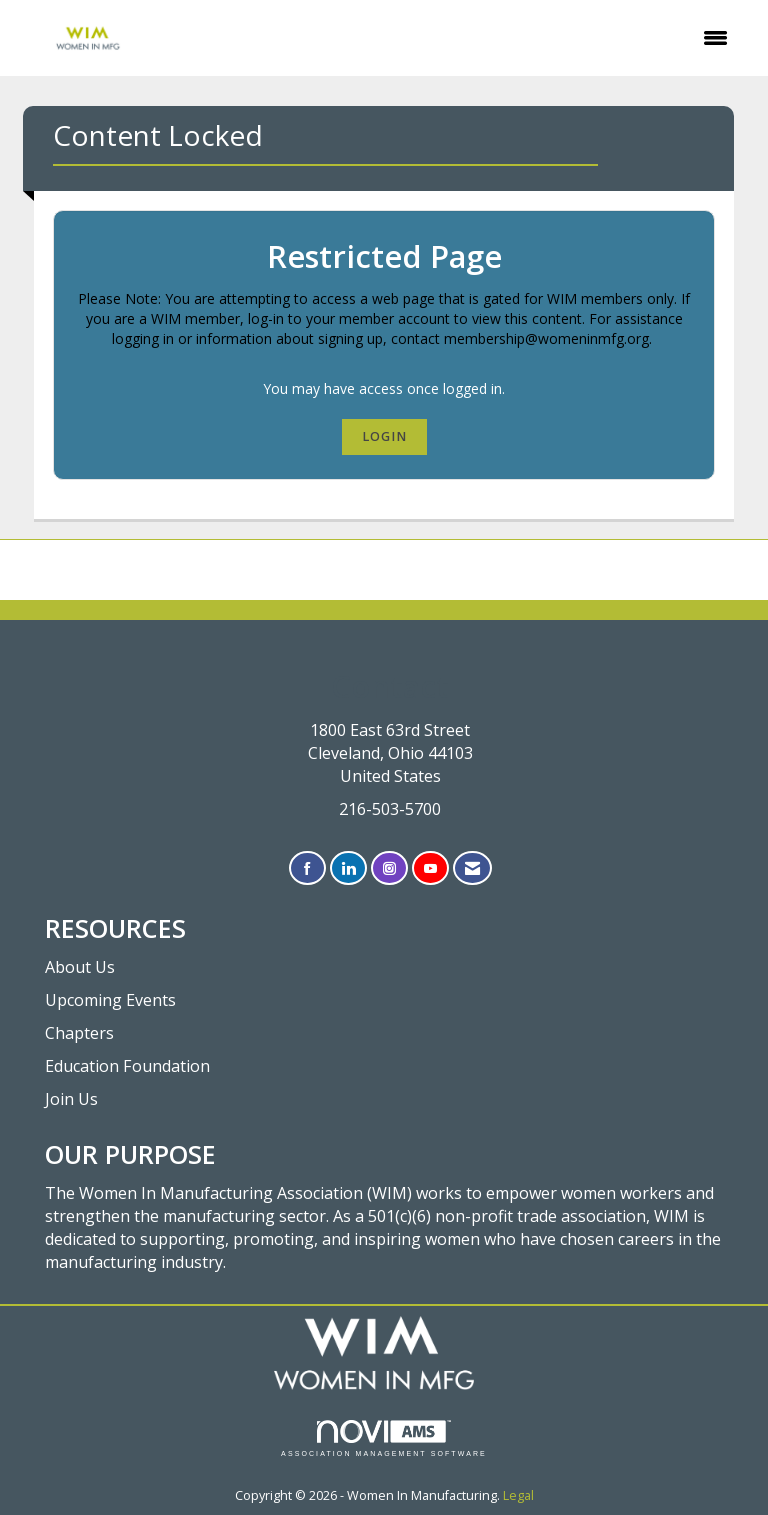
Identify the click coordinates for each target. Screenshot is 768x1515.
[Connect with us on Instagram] (389, 868)
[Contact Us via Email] (472, 868)
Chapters (79, 1033)
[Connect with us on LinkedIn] (348, 868)
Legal (518, 1495)
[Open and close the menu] (454, 38)
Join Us (71, 1099)
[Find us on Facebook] (307, 868)
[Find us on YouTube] (430, 868)
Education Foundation (127, 1066)
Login (384, 436)
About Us (80, 967)
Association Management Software (384, 1438)
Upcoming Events (110, 1000)
